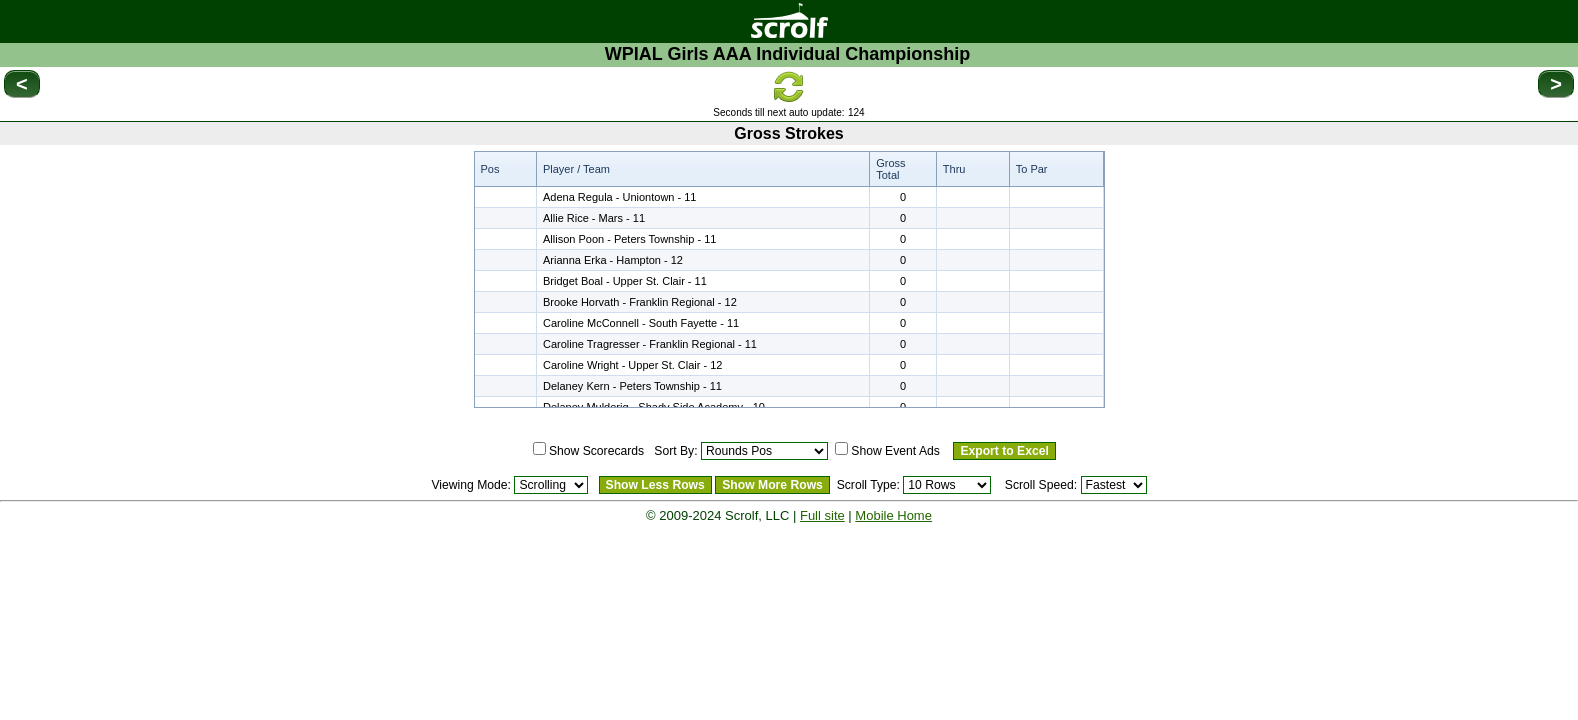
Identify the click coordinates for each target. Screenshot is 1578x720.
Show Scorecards (596, 451)
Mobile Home (893, 515)
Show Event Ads (895, 451)
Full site (822, 515)
